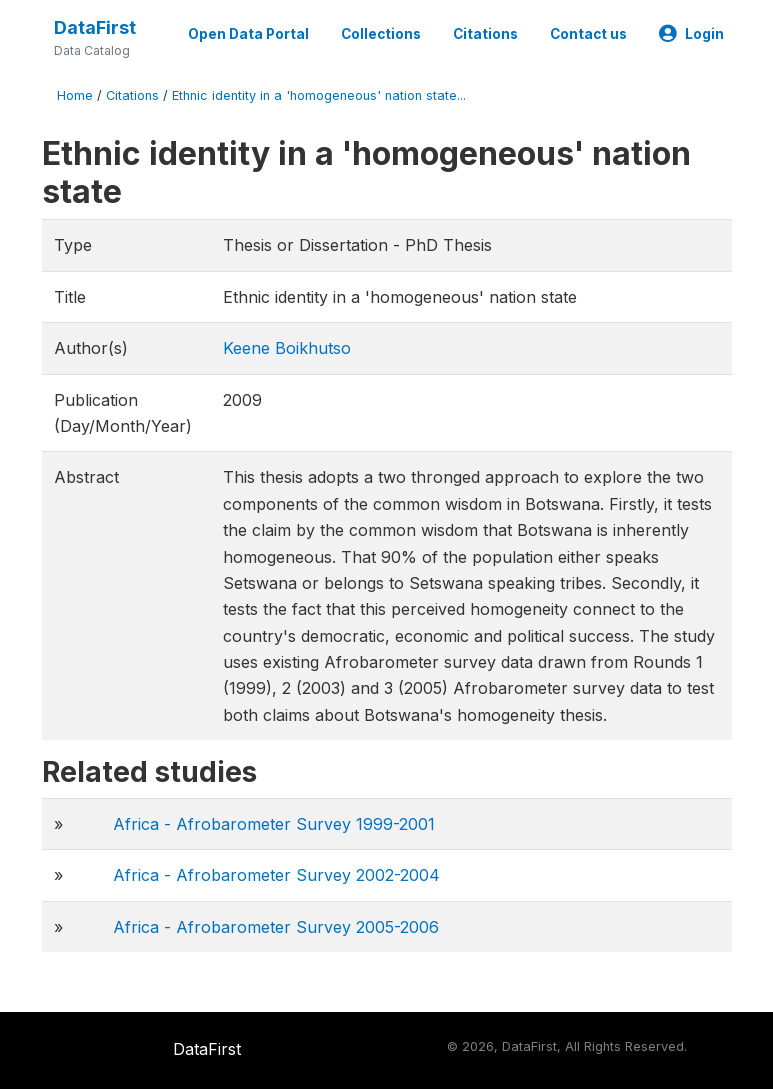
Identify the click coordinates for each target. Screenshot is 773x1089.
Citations (485, 34)
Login (691, 34)
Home (75, 95)
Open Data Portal (248, 34)
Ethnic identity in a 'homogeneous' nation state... (319, 95)
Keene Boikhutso (287, 348)
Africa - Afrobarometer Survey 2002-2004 (276, 875)
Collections (381, 34)
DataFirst (95, 27)
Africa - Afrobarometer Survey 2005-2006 (276, 927)
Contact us (588, 34)
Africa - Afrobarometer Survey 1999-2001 (274, 824)
